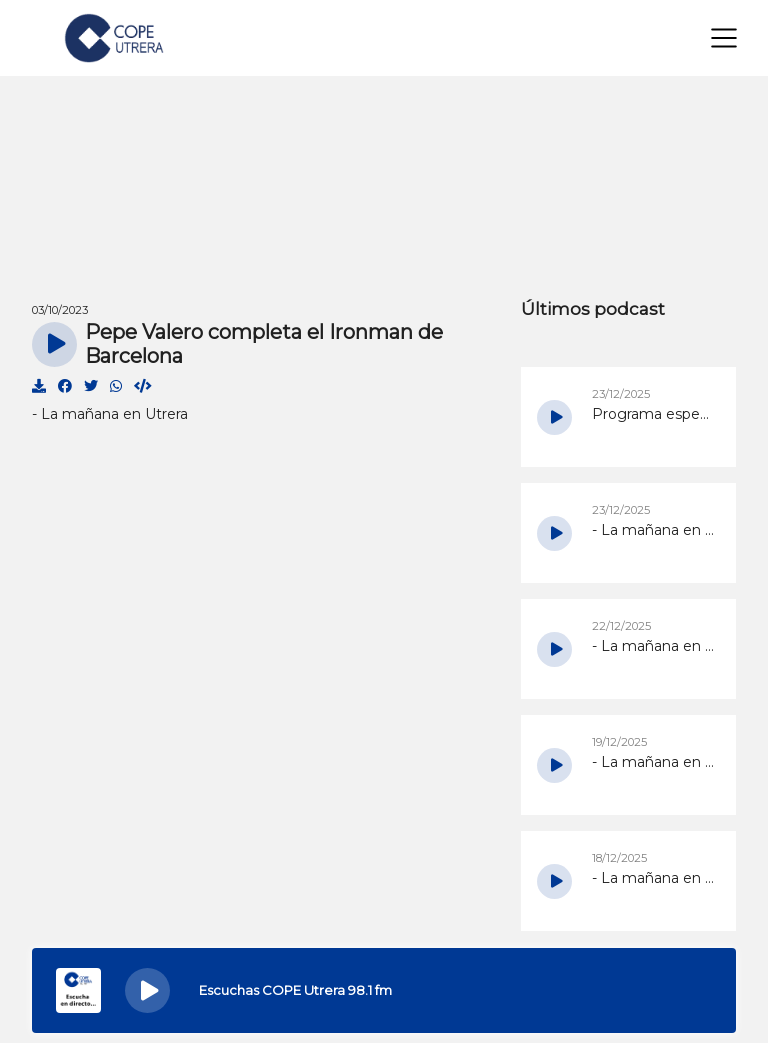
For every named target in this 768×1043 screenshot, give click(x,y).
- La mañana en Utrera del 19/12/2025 (654, 762)
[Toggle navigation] (724, 38)
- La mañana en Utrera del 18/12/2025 (654, 878)
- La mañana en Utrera (110, 414)
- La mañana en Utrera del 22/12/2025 (654, 646)
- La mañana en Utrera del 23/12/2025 (654, 530)
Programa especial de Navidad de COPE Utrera (654, 414)
